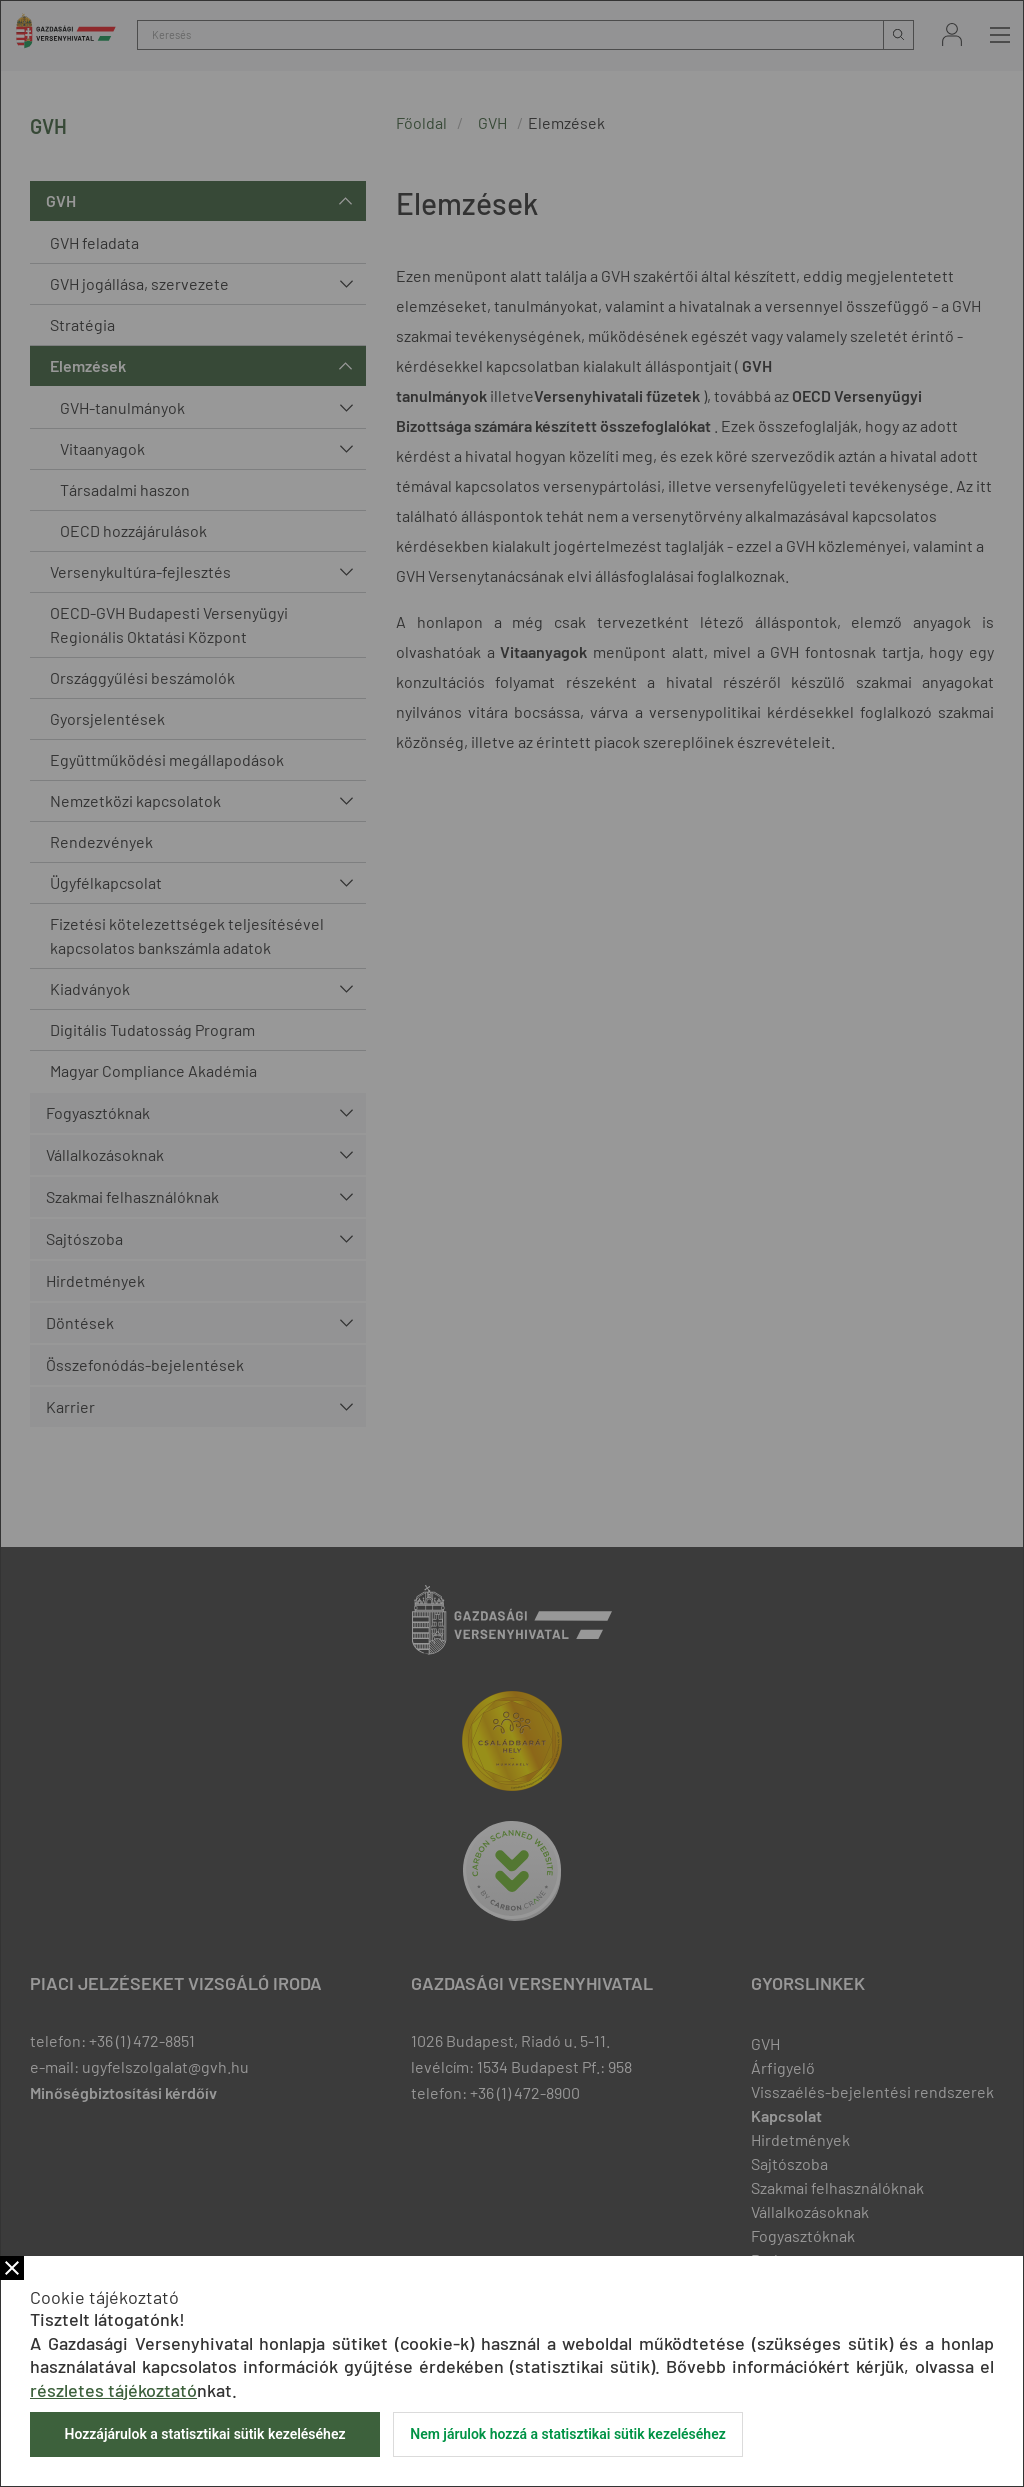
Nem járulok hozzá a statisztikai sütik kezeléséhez (568, 2434)
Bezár (12, 2268)
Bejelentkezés (952, 34)
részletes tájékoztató (113, 2390)
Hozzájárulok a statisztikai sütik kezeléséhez (204, 2434)
